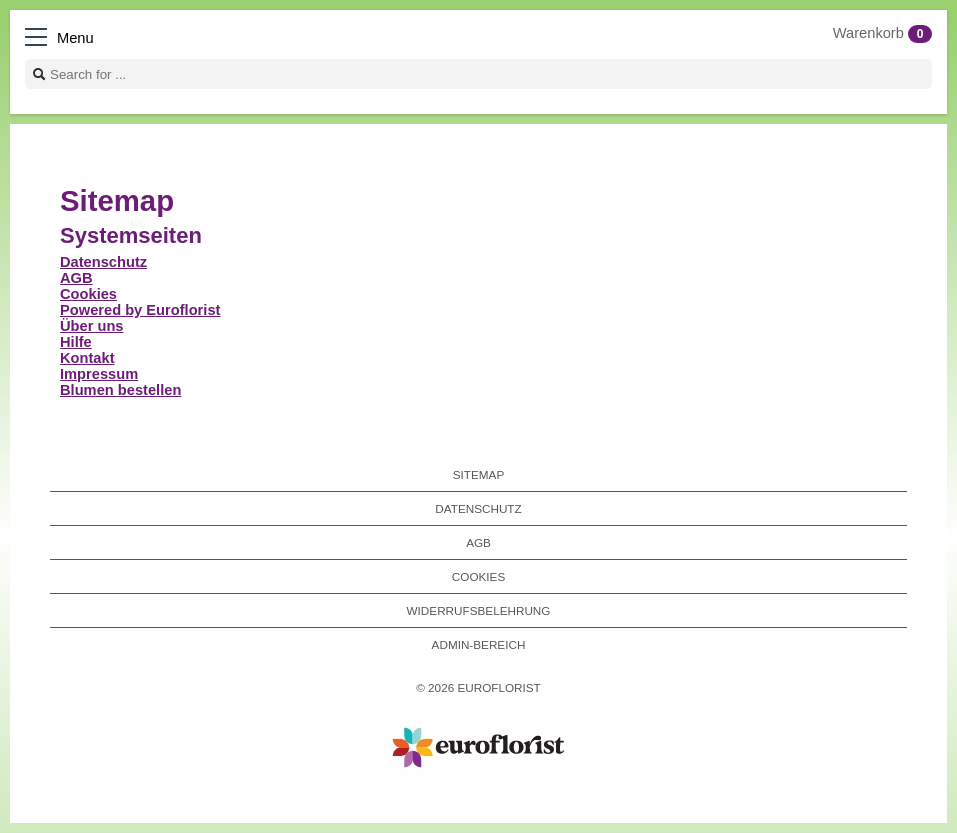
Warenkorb (882, 33)
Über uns (92, 326)
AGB (76, 278)
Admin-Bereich (479, 644)
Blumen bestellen (120, 390)
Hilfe (76, 342)
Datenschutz (103, 262)
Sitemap (478, 474)
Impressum (99, 374)
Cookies (88, 294)
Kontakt (87, 358)
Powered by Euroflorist (140, 310)
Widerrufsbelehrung (479, 610)
